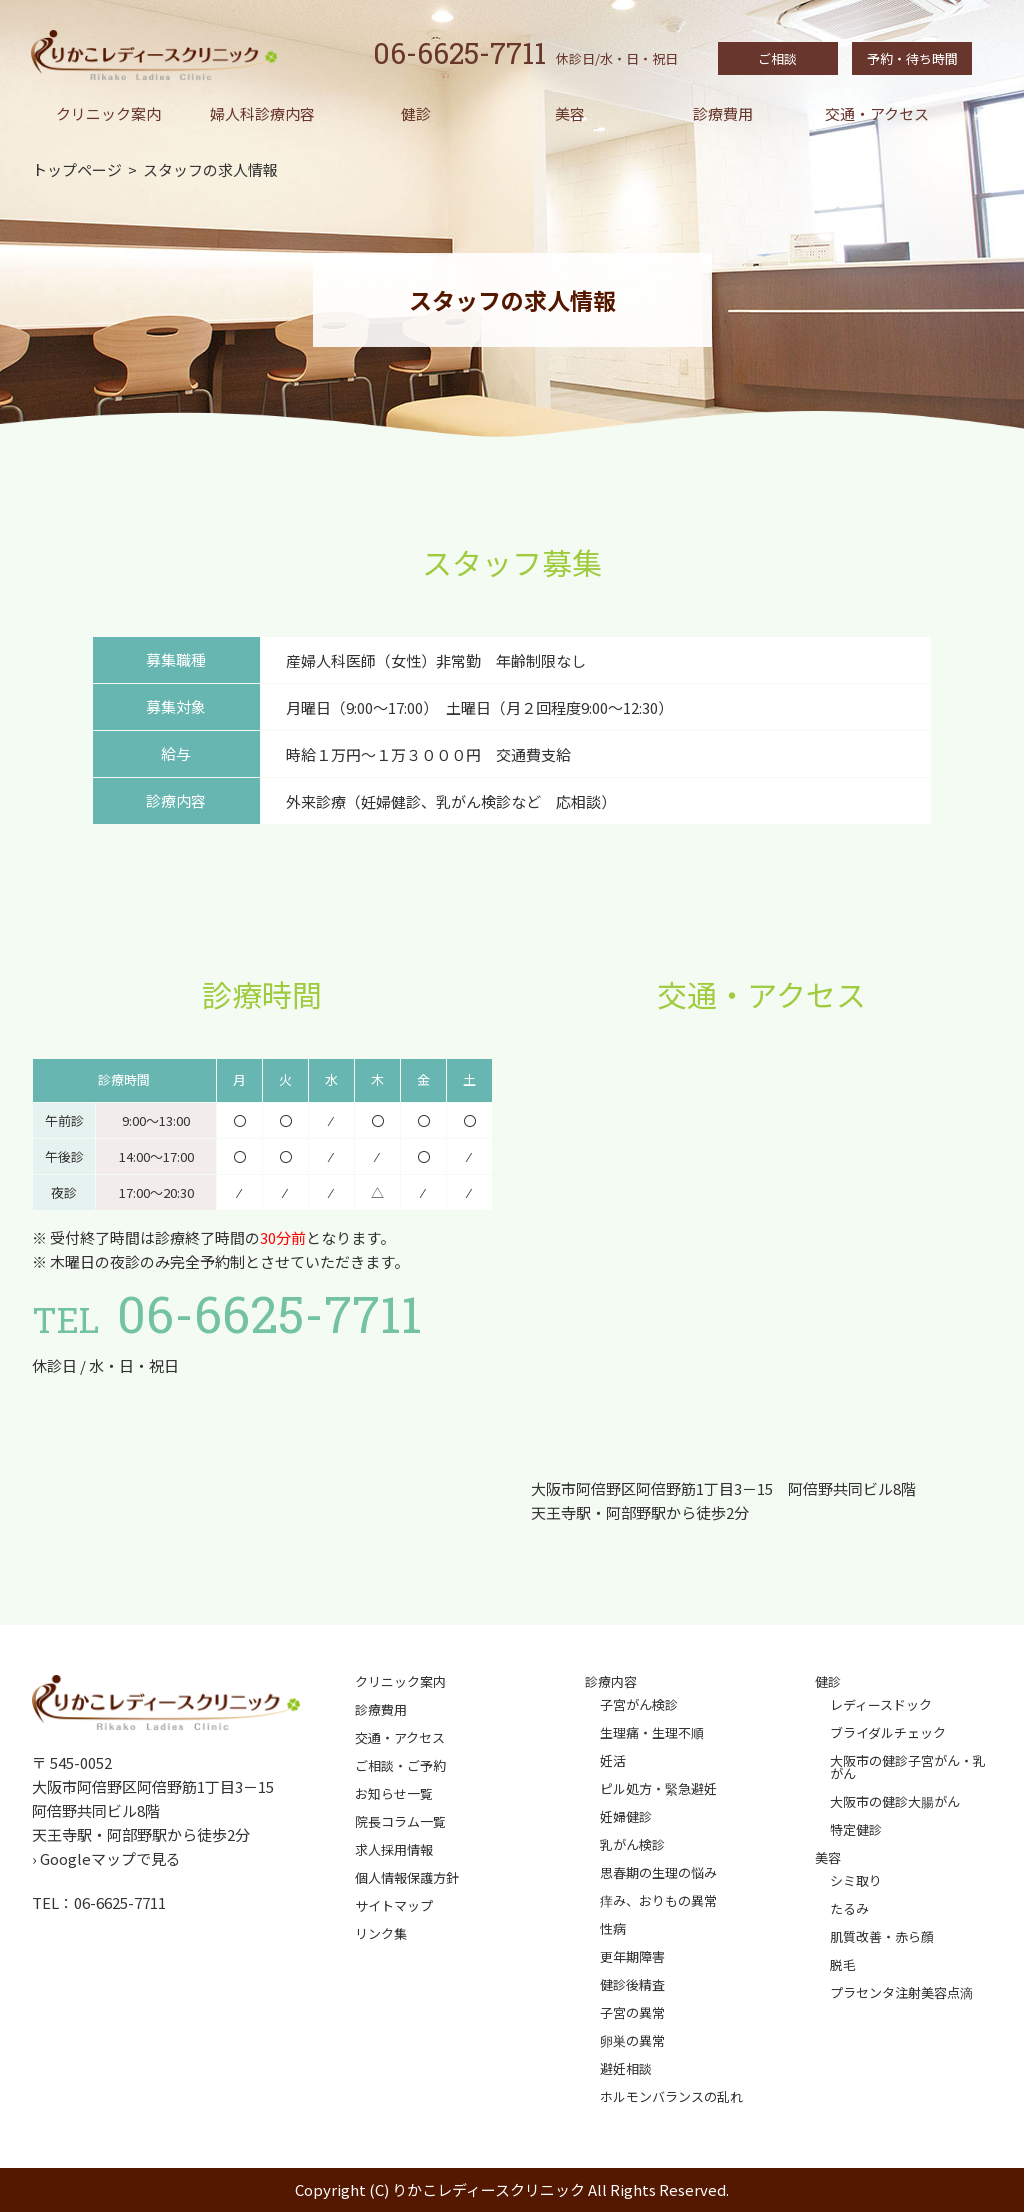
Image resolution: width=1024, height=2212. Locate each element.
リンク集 (381, 1933)
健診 (416, 113)
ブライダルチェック (888, 1732)
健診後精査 (632, 1984)
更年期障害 (632, 1956)
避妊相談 (626, 2068)
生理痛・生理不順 (652, 1732)
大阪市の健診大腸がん (895, 1801)
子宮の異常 (632, 2012)
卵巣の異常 (632, 2040)
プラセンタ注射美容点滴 (901, 1992)
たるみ (849, 1908)
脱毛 (843, 1964)
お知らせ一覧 (394, 1793)
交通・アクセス (877, 113)
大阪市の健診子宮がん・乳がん (908, 1767)
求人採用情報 (394, 1849)
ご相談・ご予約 (400, 1765)
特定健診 (856, 1829)
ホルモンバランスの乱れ (671, 2096)
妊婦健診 (626, 1816)
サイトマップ (394, 1905)
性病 (613, 1928)
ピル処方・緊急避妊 (658, 1788)
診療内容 (611, 1681)
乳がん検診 (632, 1844)
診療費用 (723, 113)
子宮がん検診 (639, 1704)
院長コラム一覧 (400, 1821)
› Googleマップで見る (106, 1858)
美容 (570, 113)
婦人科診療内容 (262, 113)
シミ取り (856, 1880)
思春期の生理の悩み (658, 1872)
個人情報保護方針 (407, 1877)
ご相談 (777, 58)
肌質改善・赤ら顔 (882, 1936)
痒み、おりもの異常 (658, 1900)
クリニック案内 (108, 113)
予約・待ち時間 (912, 58)
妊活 (613, 1760)
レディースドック (881, 1704)
